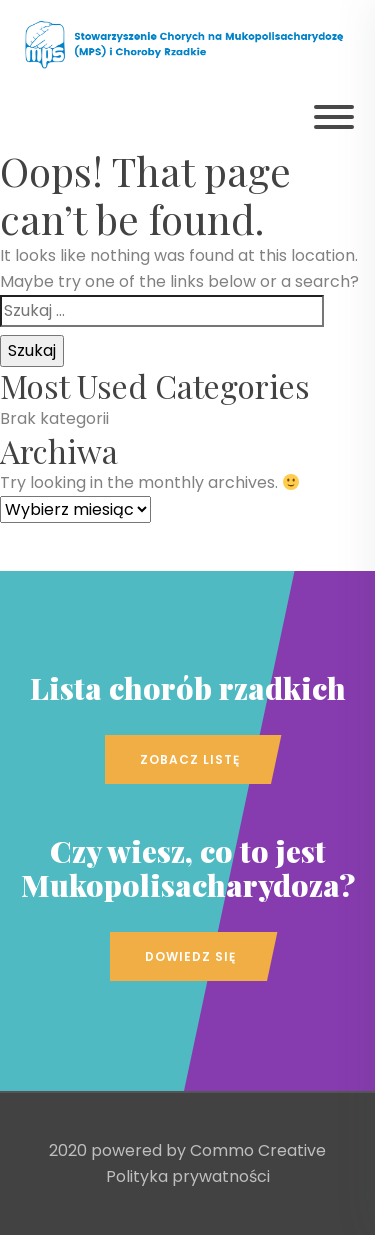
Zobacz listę (190, 759)
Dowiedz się (190, 956)
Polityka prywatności (188, 1176)
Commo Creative (258, 1150)
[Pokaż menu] (334, 117)
